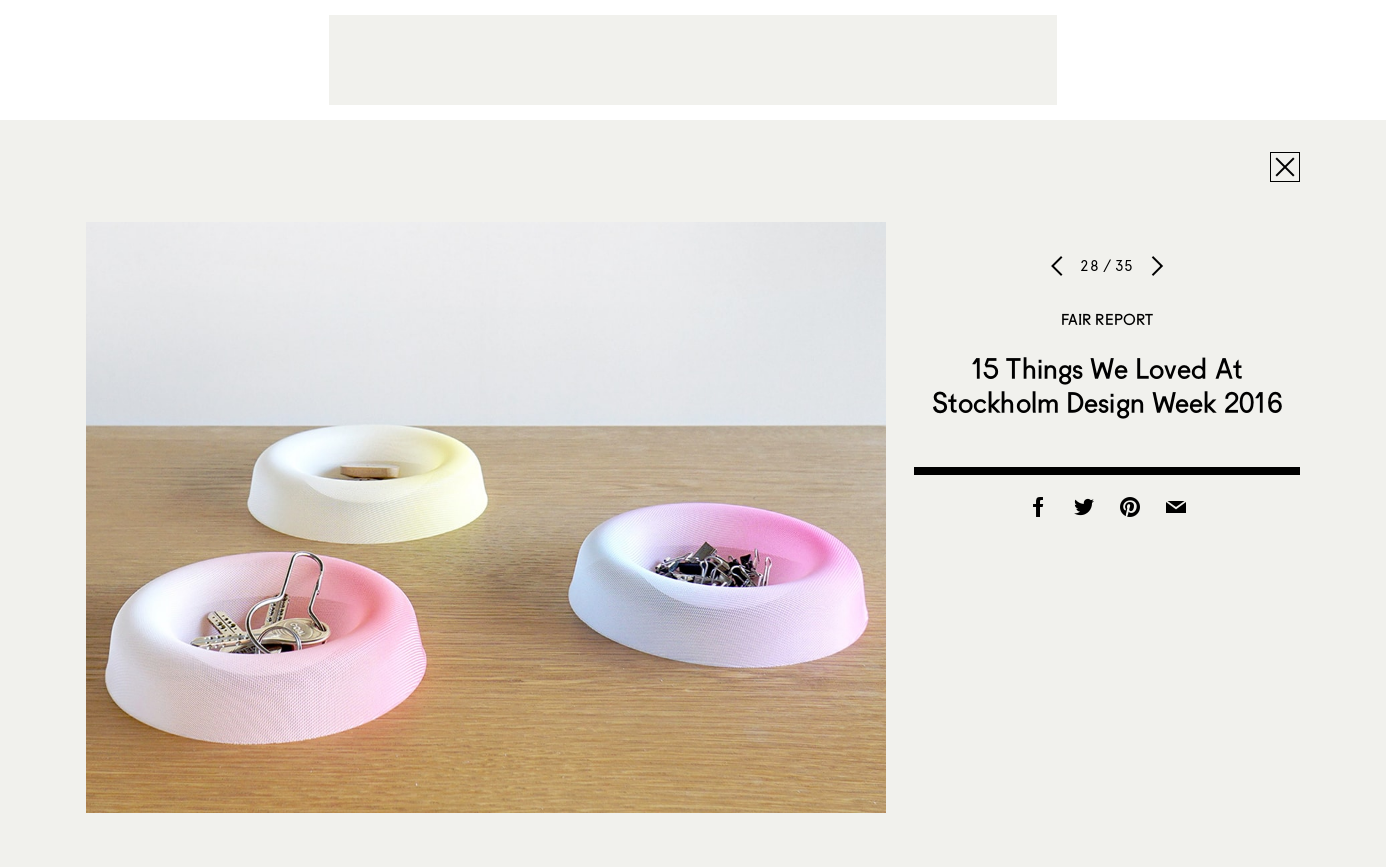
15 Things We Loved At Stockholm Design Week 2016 (1107, 385)
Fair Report (1107, 319)
